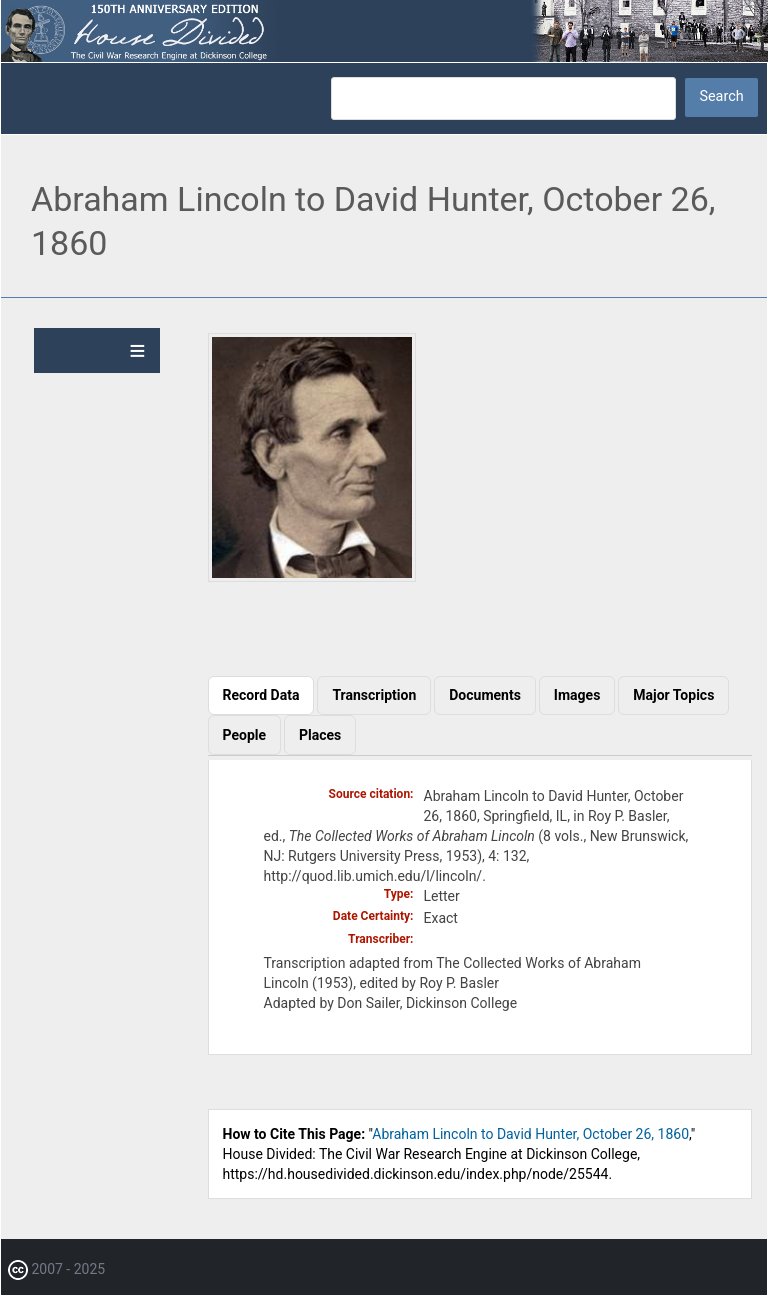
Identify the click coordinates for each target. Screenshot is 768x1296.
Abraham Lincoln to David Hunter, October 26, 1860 (530, 1134)
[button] (312, 577)
